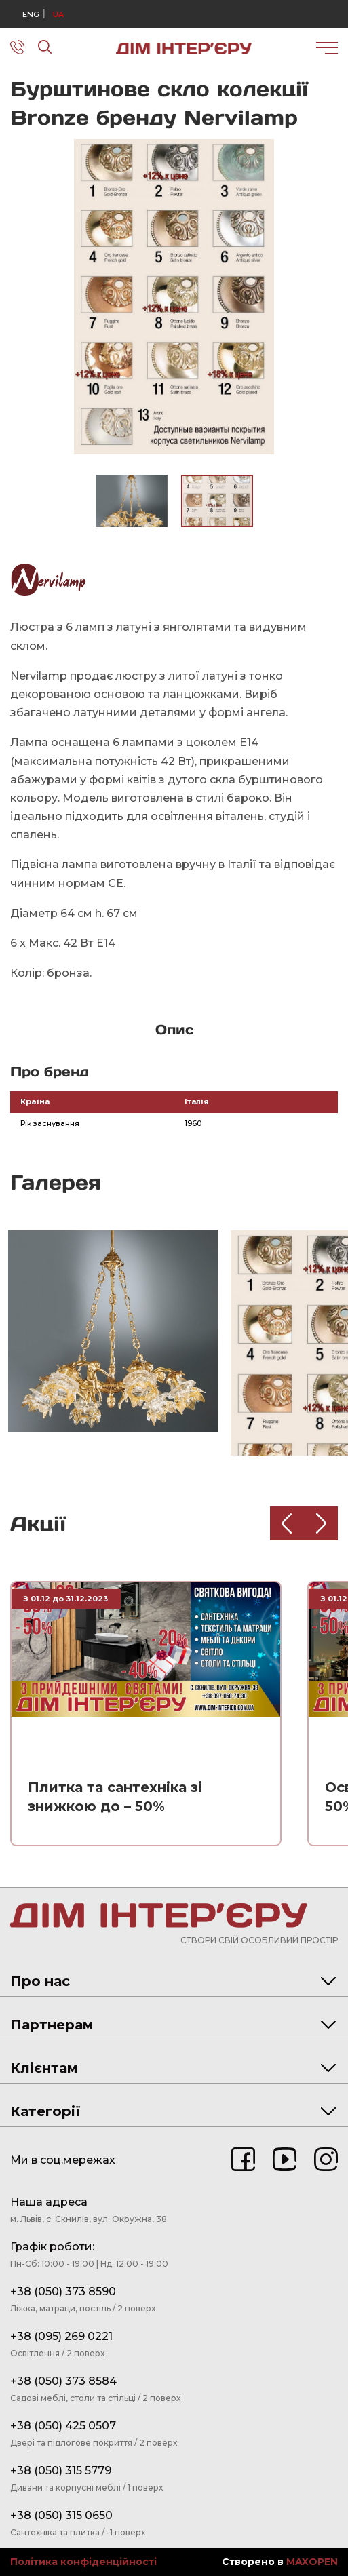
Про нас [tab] (173, 1981)
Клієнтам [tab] (173, 2068)
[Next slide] (321, 1523)
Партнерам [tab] (173, 2024)
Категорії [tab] (173, 2111)
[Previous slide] (287, 1523)
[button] (325, 151)
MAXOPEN (312, 2562)
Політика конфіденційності (83, 2562)
